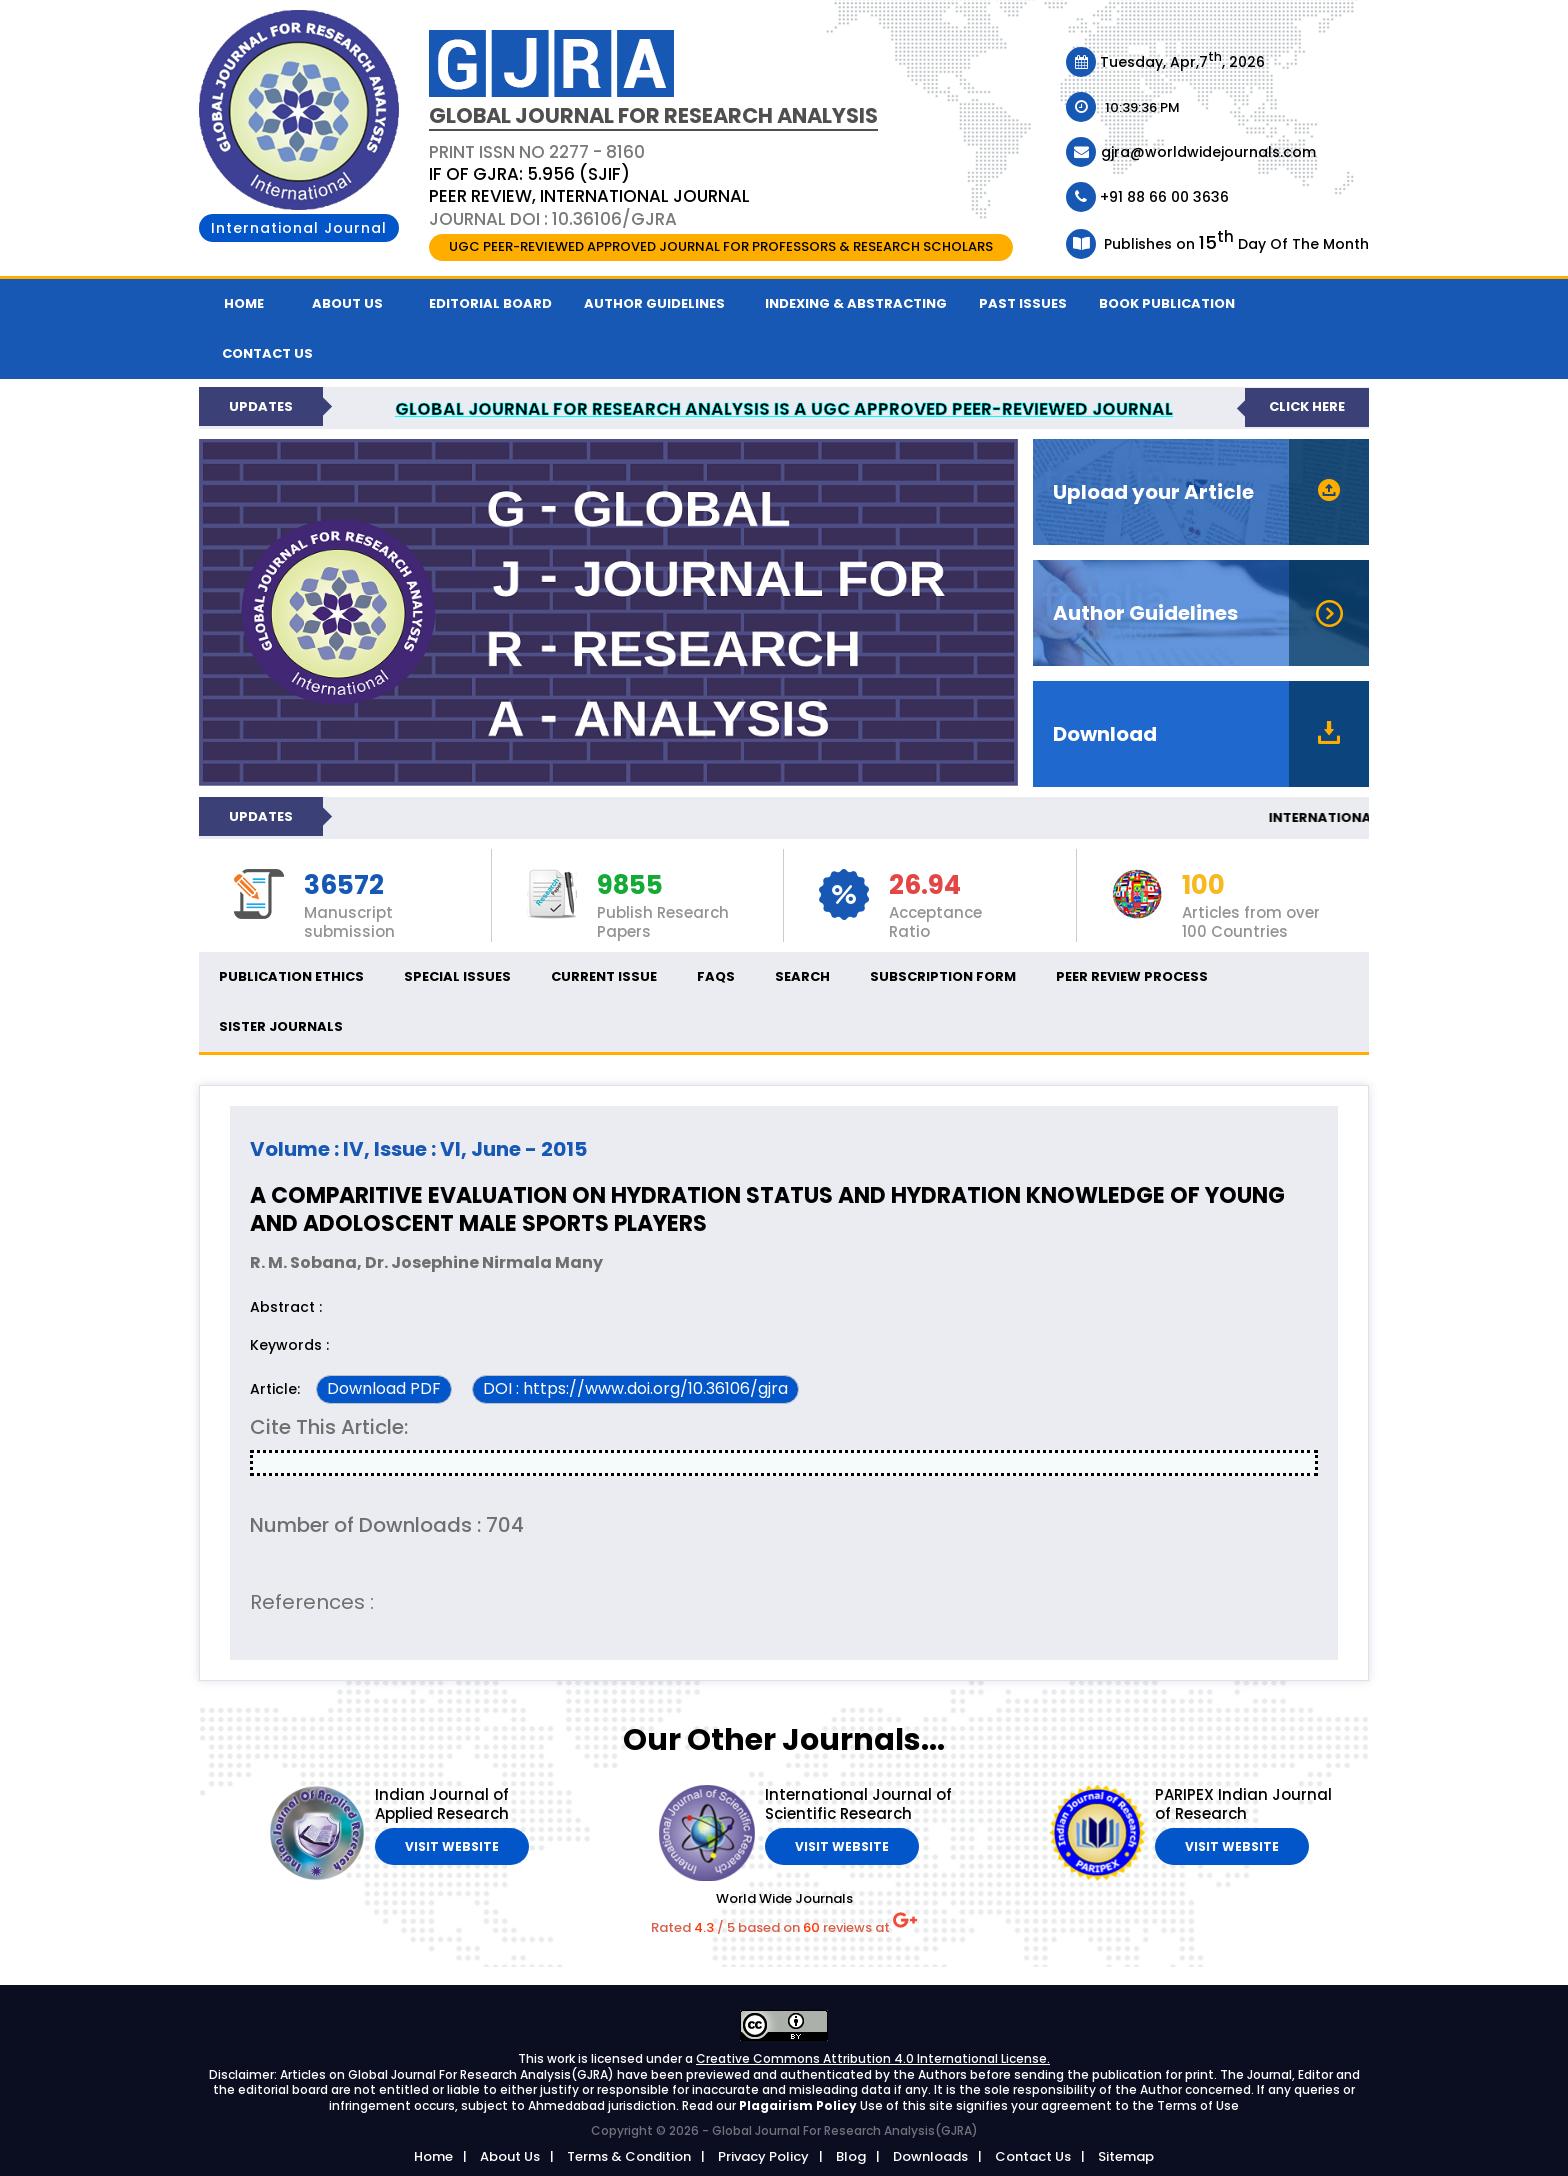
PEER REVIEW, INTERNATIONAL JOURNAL (589, 196)
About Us (347, 303)
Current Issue (604, 976)
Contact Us (1033, 2156)
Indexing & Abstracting (856, 303)
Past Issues (1023, 303)
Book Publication (1167, 303)
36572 (344, 886)
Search (802, 976)
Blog (851, 2156)
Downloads (930, 2156)
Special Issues (457, 976)
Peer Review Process (1132, 976)
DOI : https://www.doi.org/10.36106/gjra (635, 1388)
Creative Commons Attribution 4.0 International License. (873, 2058)
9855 (630, 886)
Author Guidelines (654, 303)
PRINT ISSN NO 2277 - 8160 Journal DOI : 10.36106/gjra (589, 185)
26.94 (925, 886)
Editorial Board (490, 303)
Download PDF (384, 1388)
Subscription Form (943, 976)
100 (1203, 886)
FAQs (716, 976)
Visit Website (452, 1846)
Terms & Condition (629, 2156)
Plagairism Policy (799, 2105)
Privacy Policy (763, 2156)
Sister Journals (281, 1026)
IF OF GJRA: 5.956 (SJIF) (529, 174)
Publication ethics (291, 976)
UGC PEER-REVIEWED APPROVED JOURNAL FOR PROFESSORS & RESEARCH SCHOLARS (721, 246)
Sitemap (1126, 2156)
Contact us (267, 353)
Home (244, 303)
